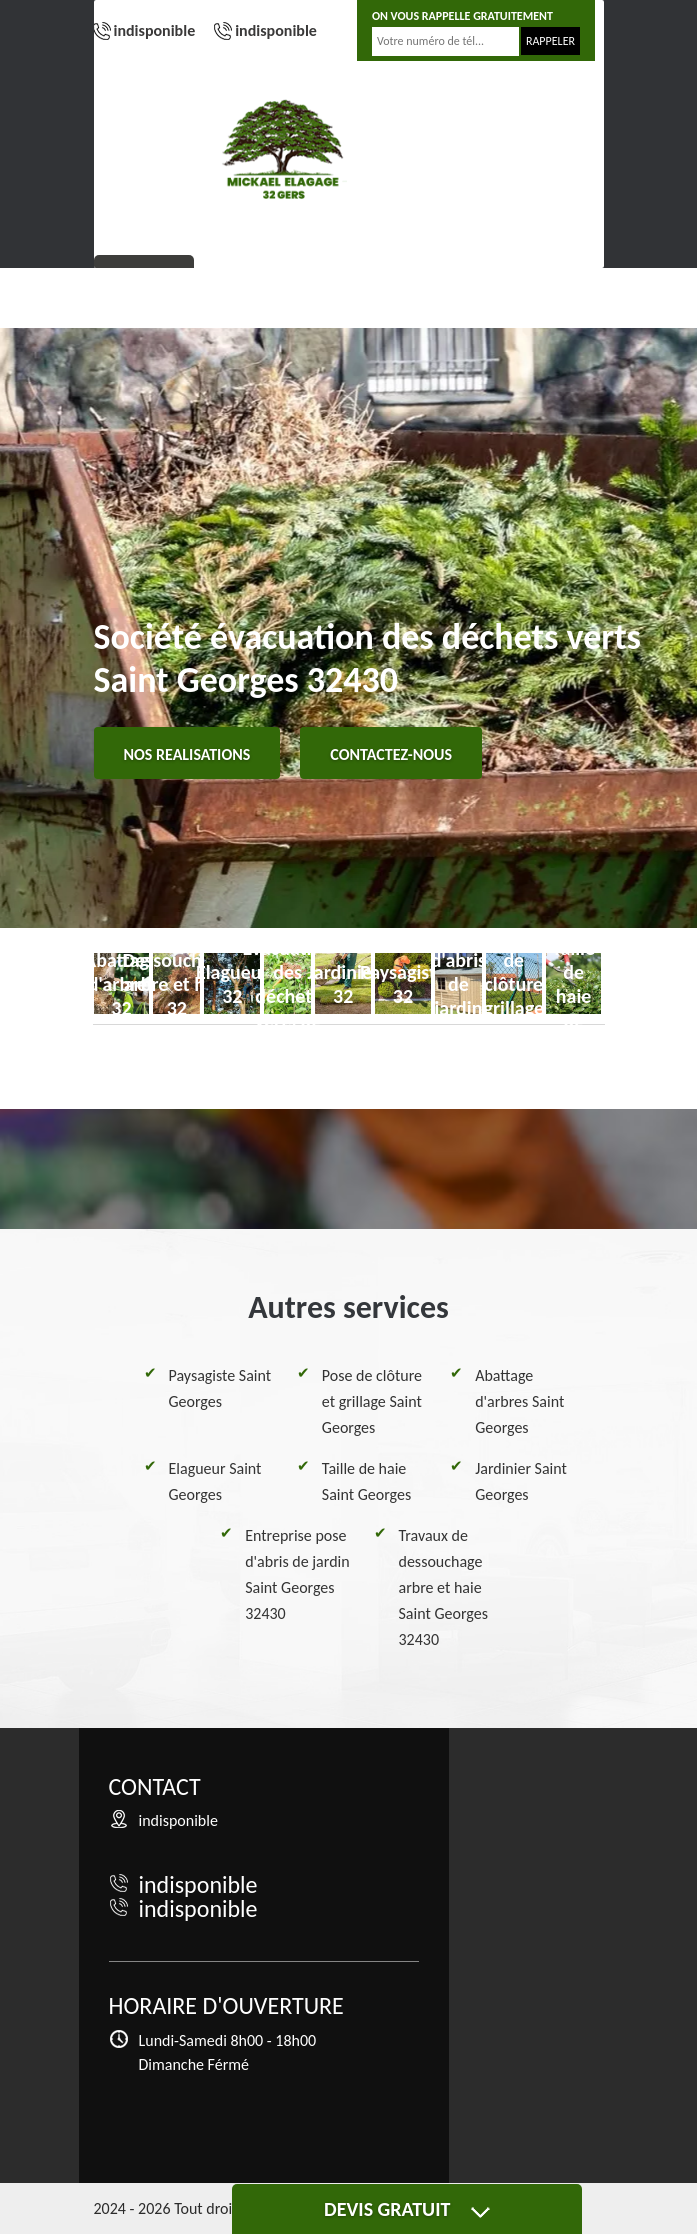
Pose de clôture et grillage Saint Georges (372, 1401)
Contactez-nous (391, 754)
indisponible (155, 30)
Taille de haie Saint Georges (366, 1481)
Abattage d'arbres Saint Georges (519, 1401)
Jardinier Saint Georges (521, 1481)
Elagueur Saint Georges (215, 1481)
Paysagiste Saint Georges (220, 1388)
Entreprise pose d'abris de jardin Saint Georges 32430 (297, 1574)
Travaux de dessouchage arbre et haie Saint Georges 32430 (443, 1587)
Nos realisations (187, 754)
